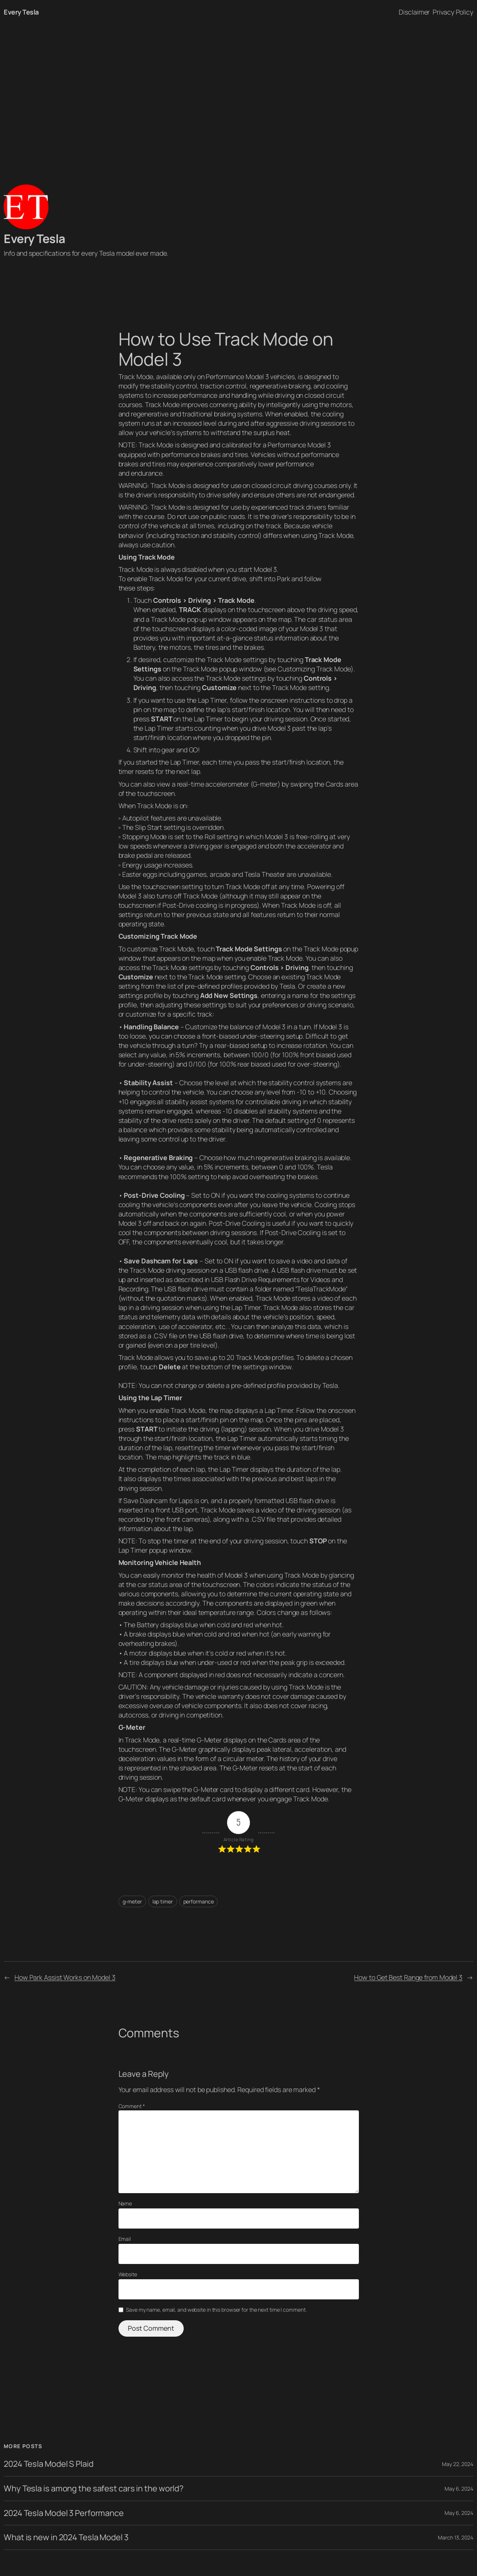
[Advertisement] (238, 102)
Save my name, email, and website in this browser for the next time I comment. (216, 2309)
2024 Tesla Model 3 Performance (64, 2513)
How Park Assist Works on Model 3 (65, 1977)
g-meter (132, 1901)
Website (128, 2274)
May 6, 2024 (459, 2488)
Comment (132, 2106)
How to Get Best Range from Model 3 (408, 1977)
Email (125, 2238)
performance (198, 1901)
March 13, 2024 (455, 2537)
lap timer (162, 1901)
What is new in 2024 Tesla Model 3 (66, 2537)
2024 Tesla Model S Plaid (49, 2464)
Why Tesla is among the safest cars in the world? (93, 2488)
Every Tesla (21, 11)
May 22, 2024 (457, 2464)
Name (125, 2203)
